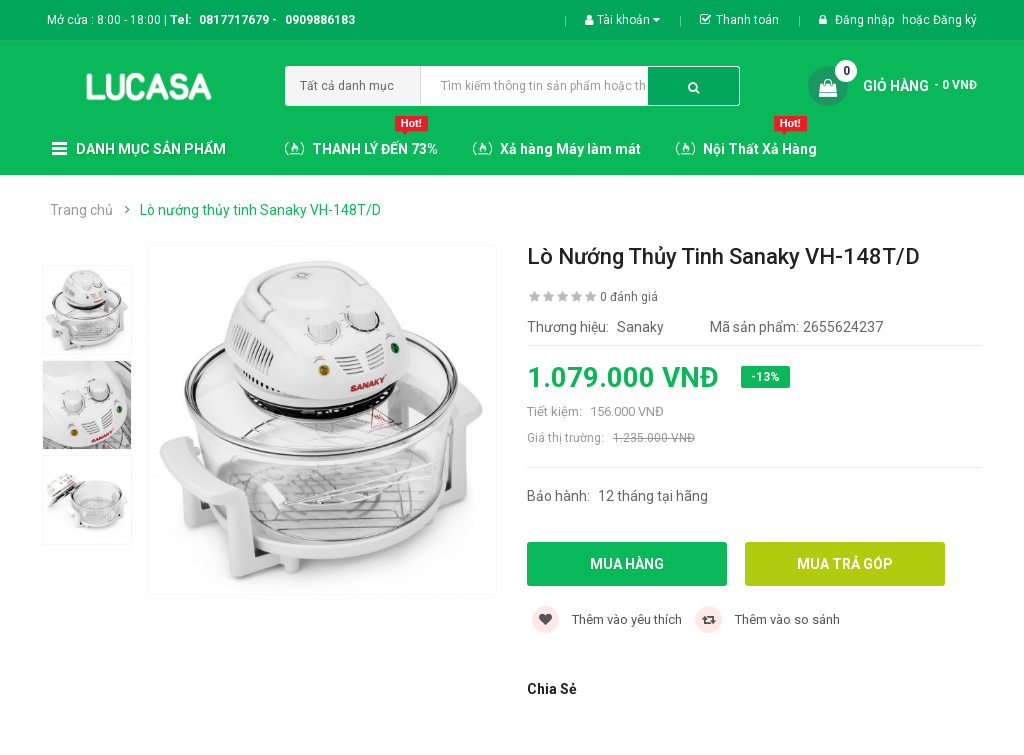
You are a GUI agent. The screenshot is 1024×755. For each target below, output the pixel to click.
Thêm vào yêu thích (607, 619)
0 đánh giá (629, 297)
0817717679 (234, 20)
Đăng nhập (866, 20)
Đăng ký (955, 20)
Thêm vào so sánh (767, 619)
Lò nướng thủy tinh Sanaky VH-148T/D (260, 210)
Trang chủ (81, 210)
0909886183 (320, 20)
